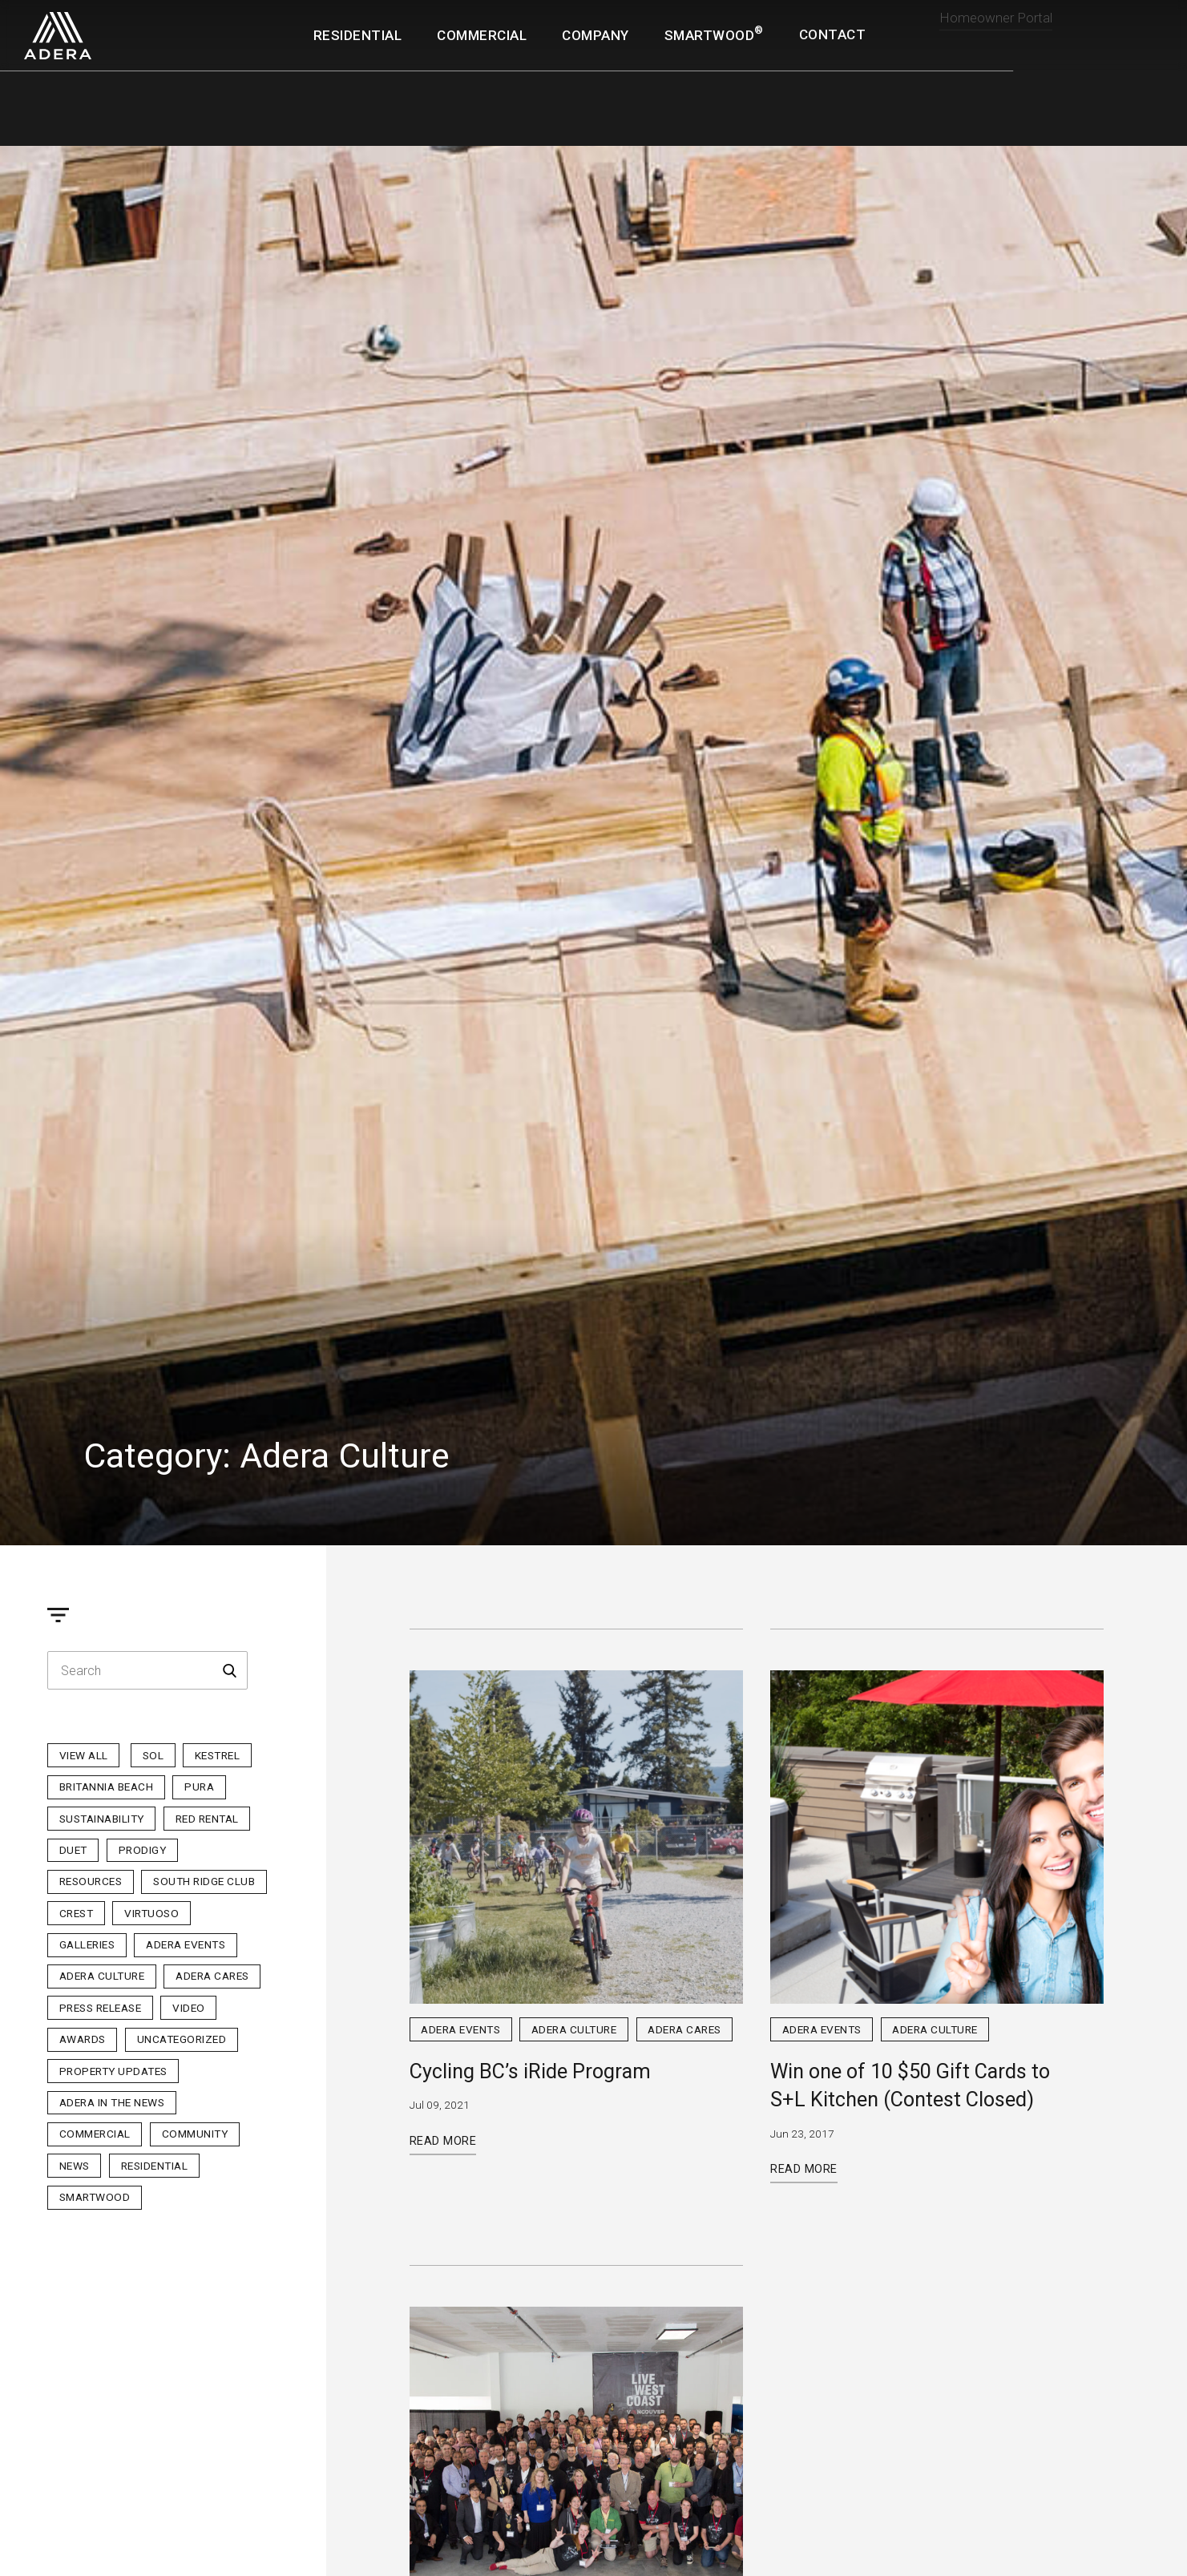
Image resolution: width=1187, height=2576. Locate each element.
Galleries (87, 1944)
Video (188, 2007)
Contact (832, 35)
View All (83, 1755)
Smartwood (95, 2196)
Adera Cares (212, 1975)
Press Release (100, 2007)
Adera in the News (112, 2102)
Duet (73, 1849)
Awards (82, 2039)
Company (595, 35)
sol (153, 1755)
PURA (199, 1786)
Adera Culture (102, 1975)
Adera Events (185, 1944)
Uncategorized (182, 2039)
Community (195, 2133)
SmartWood (714, 33)
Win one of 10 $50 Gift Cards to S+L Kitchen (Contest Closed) (910, 2085)
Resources (91, 1881)
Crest (76, 1913)
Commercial (482, 35)
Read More (443, 2141)
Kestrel (217, 1755)
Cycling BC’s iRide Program (530, 2071)
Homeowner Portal (995, 32)
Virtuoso (151, 1913)
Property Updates (113, 2071)
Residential (357, 35)
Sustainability (101, 1818)
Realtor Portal (1112, 27)
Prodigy (143, 1849)
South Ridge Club (204, 1881)
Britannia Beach (106, 1786)
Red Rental (207, 1818)
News (74, 2165)
